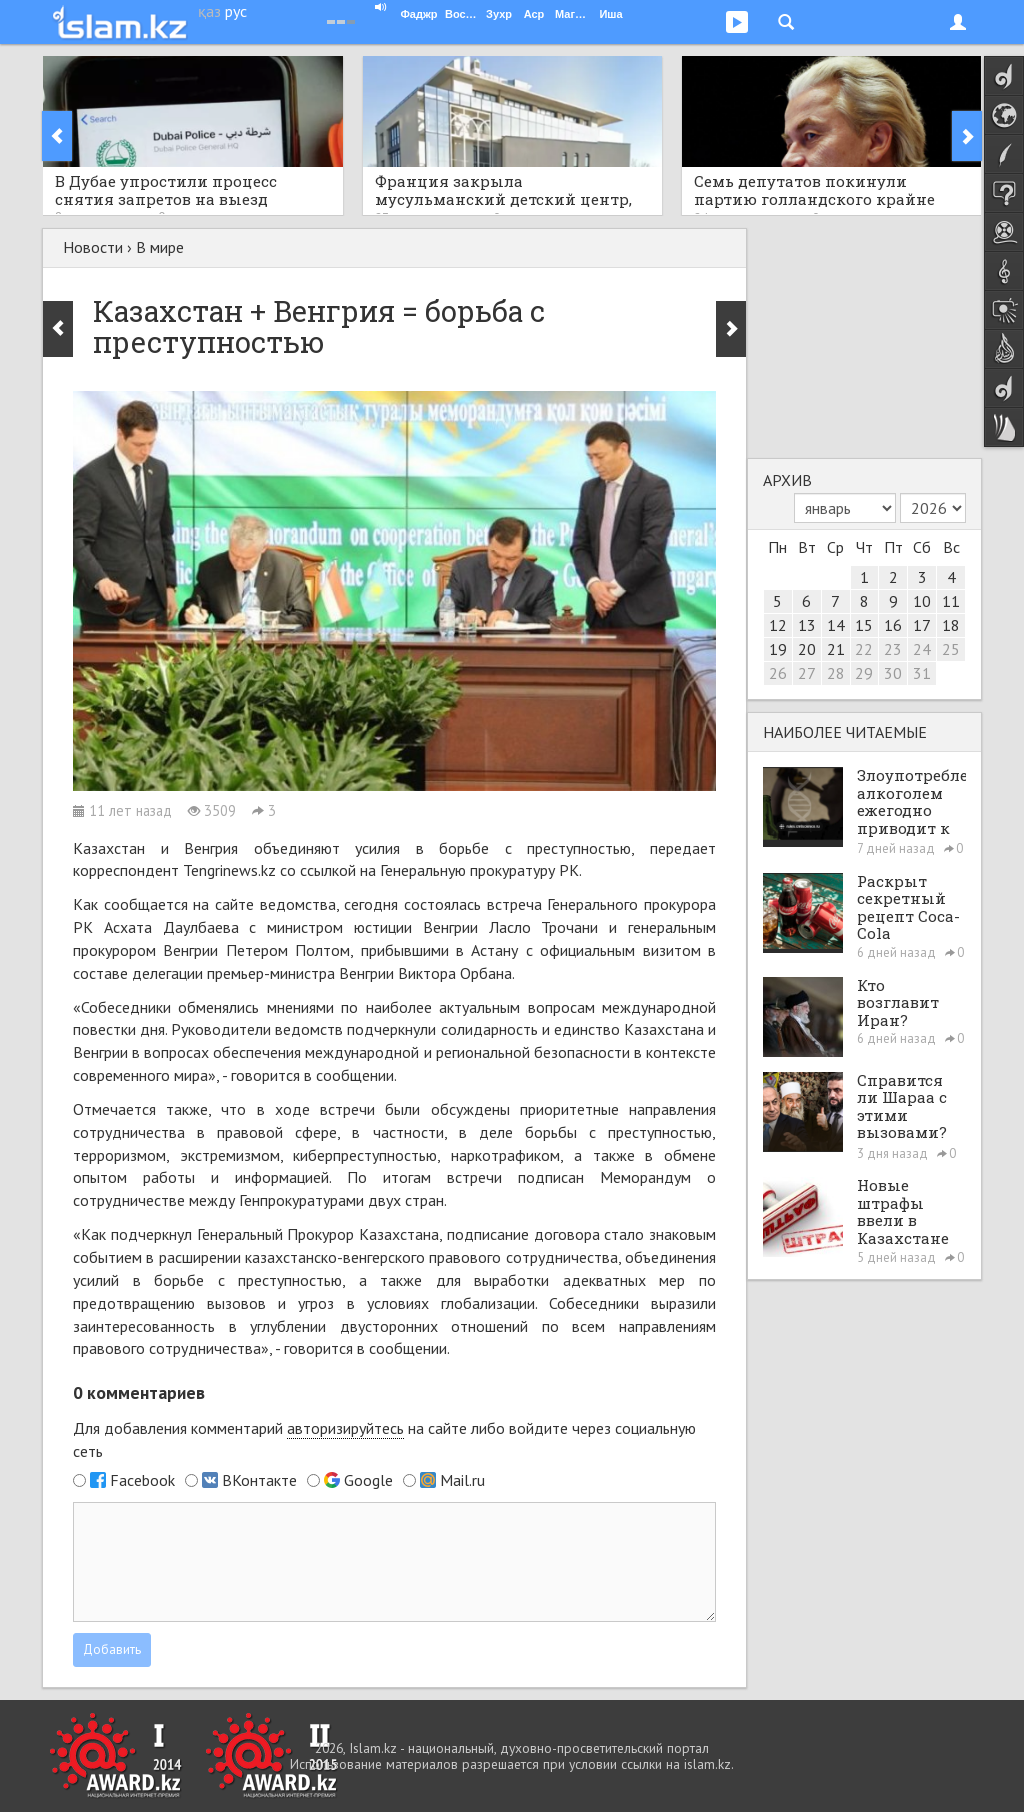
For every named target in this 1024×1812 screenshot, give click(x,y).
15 (864, 625)
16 (893, 625)
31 (922, 673)
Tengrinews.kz (229, 870)
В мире (160, 247)
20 (807, 649)
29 (864, 673)
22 (864, 649)
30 (893, 673)
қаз (209, 11)
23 (893, 649)
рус (236, 11)
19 (778, 649)
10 (922, 601)
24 (922, 649)
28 (836, 673)
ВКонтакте (259, 1480)
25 (951, 649)
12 (778, 625)
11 (951, 601)
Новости (93, 247)
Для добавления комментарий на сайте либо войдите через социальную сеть (384, 1439)
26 (778, 673)
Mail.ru (462, 1480)
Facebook (142, 1480)
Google (368, 1480)
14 (836, 625)
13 (807, 625)
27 (807, 673)
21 (836, 649)
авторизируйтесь (345, 1428)
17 (922, 625)
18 (951, 625)
